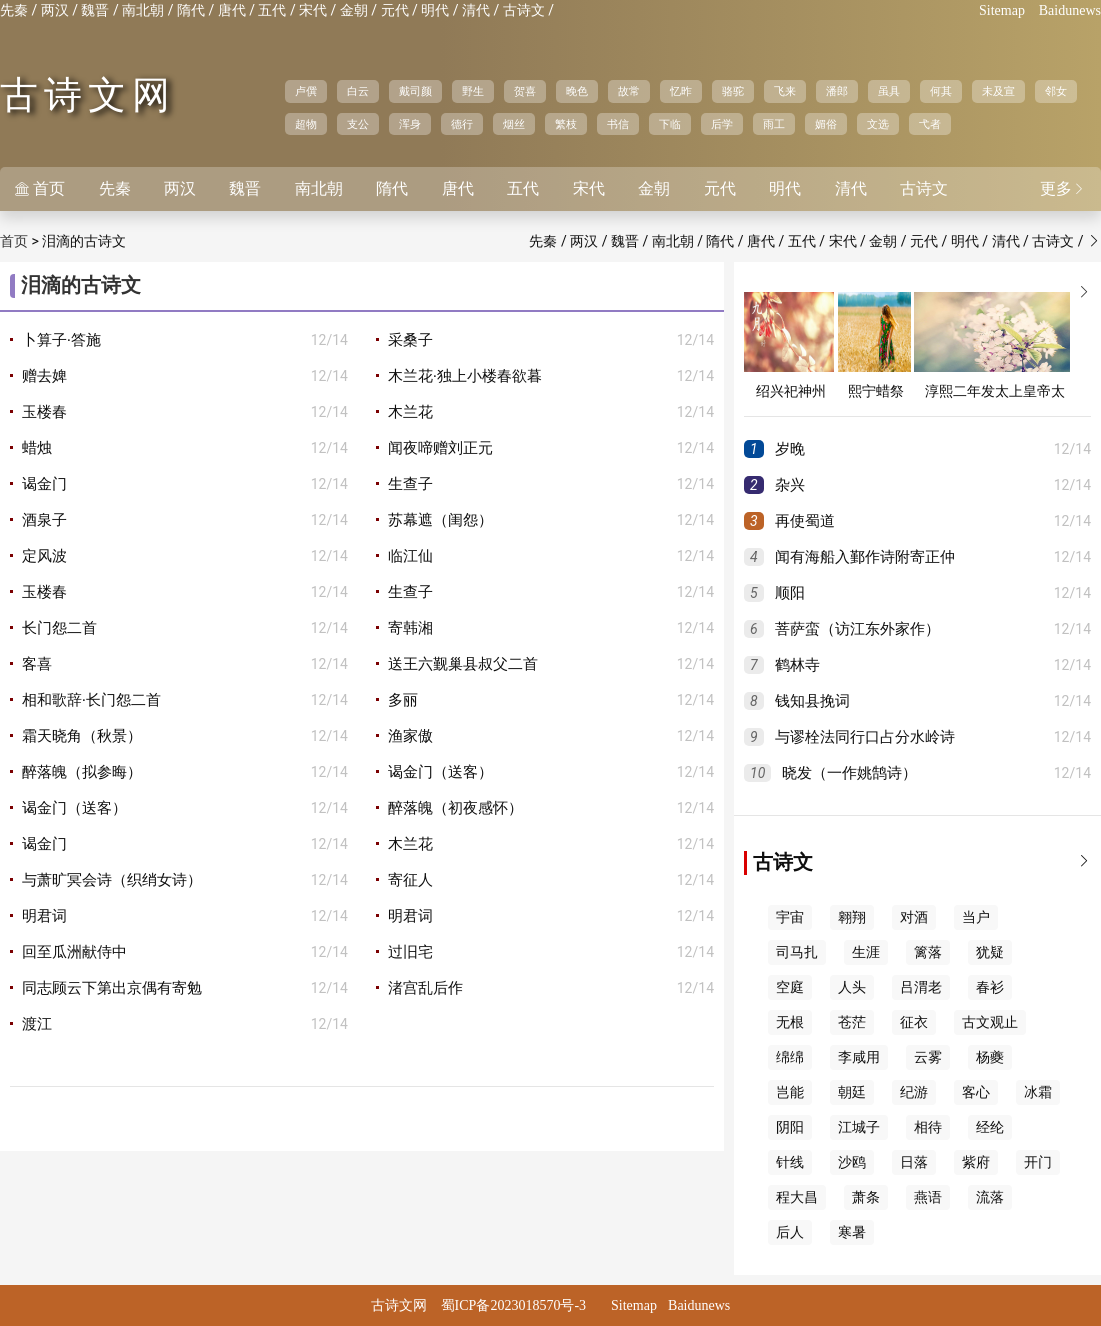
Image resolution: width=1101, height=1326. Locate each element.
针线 (790, 1162)
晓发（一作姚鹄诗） (849, 773)
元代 (395, 10)
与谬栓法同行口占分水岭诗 (865, 737)
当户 (976, 917)
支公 (358, 124)
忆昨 (681, 91)
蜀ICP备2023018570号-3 (513, 1305)
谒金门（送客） (440, 772)
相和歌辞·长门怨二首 (91, 700)
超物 (306, 124)
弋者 (930, 124)
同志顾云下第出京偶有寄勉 (112, 988)
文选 (878, 124)
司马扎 (797, 952)
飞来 (785, 91)
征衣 (914, 1022)
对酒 (914, 917)
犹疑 (990, 952)
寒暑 (852, 1232)
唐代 (232, 10)
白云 (358, 91)
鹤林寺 (797, 665)
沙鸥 (852, 1162)
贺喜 (525, 91)
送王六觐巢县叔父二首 (463, 664)
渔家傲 (410, 736)
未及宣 (998, 91)
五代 (272, 10)
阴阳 (790, 1127)
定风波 (44, 556)
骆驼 (733, 91)
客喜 (37, 664)
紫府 (976, 1162)
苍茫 (852, 1022)
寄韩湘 (410, 628)
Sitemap (1002, 10)
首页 (40, 188)
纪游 (914, 1092)
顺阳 (790, 593)
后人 (790, 1232)
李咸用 (859, 1057)
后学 (722, 124)
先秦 (14, 10)
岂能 (790, 1092)
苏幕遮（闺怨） (440, 520)
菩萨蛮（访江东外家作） (857, 629)
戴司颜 (415, 91)
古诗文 (524, 10)
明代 (435, 10)
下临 (670, 124)
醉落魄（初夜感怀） (455, 808)
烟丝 (514, 124)
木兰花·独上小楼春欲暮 (465, 376)
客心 (976, 1092)
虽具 (889, 91)
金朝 (354, 10)
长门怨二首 (59, 628)
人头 (852, 987)
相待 (928, 1127)
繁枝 (566, 124)
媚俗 (826, 124)
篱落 (928, 952)
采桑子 (410, 340)
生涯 (866, 952)
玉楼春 (44, 412)
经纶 (990, 1127)
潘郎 (837, 91)
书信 (618, 124)
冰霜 (1038, 1092)
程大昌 (797, 1197)
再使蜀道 (805, 521)
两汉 (55, 10)
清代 (476, 10)
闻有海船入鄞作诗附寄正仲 (865, 557)
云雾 (928, 1057)
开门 (1038, 1162)
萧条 (866, 1197)
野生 (473, 91)
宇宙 (790, 917)
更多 (1063, 188)
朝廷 (852, 1092)
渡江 (37, 1024)
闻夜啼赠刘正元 (440, 448)
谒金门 (44, 484)
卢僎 (306, 91)
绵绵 (790, 1057)
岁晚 (790, 449)
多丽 (403, 700)
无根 (790, 1022)
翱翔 (852, 917)
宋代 (313, 10)
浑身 (410, 124)
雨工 (774, 124)
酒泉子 (44, 520)
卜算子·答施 (61, 340)
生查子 (410, 484)
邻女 (1056, 91)
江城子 (859, 1127)
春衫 (990, 987)
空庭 (790, 987)
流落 (990, 1197)
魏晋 (95, 10)
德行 (462, 124)
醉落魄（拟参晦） (82, 772)
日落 (914, 1162)
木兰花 (410, 412)
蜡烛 (37, 448)
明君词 (44, 916)
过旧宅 (410, 952)
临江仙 (410, 556)
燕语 (928, 1197)
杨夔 (990, 1057)
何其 (941, 91)
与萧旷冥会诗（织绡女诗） (112, 880)
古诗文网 (88, 95)
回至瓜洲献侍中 (74, 952)
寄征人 (410, 880)
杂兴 (790, 485)
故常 (629, 91)
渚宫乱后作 (425, 988)
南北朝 (143, 10)
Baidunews (1070, 10)
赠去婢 (44, 376)
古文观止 (990, 1022)
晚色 (577, 91)
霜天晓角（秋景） (82, 736)
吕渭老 (921, 987)
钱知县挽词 (812, 701)
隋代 (191, 10)
